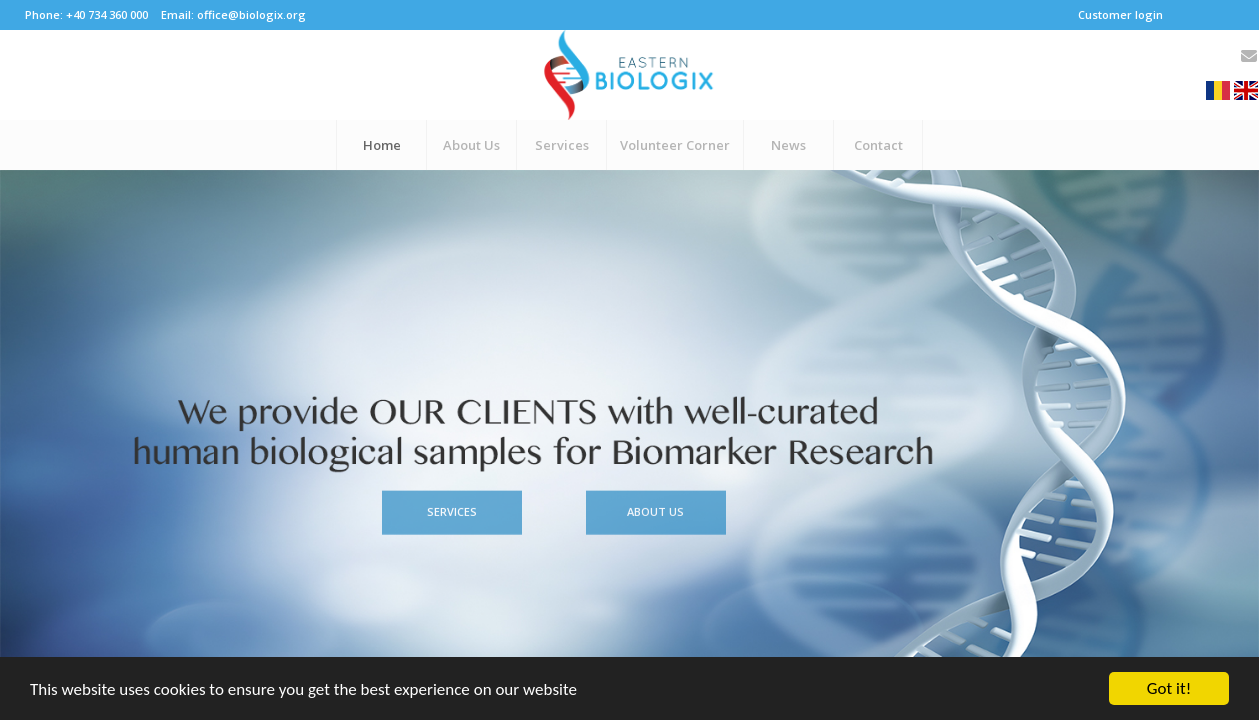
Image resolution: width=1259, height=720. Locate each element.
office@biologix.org (251, 14)
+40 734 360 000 (107, 14)
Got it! (1169, 688)
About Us (655, 499)
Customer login (1120, 14)
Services (452, 499)
